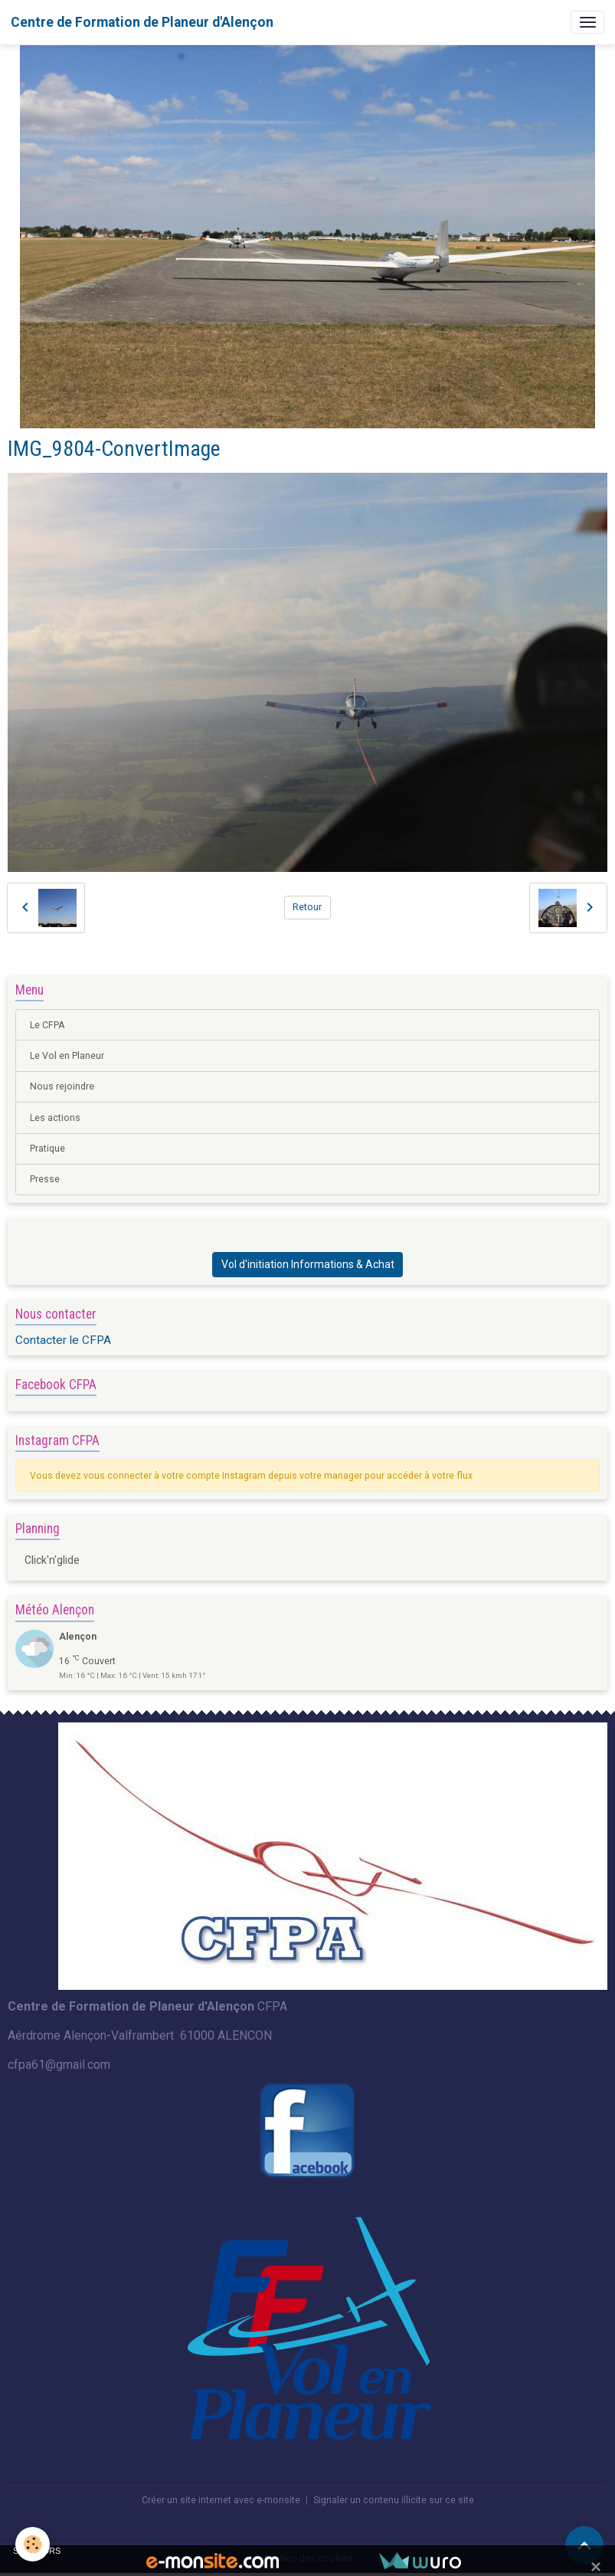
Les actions (55, 1118)
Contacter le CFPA (63, 1340)
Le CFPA (47, 1025)
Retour (307, 907)
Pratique (47, 1148)
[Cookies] (32, 2544)
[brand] (142, 22)
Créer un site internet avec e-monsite (221, 2500)
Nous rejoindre (62, 1086)
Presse (45, 1179)
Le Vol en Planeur (67, 1055)
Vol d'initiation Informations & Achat (307, 1264)
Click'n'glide (52, 1560)
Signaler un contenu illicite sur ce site (393, 2500)
